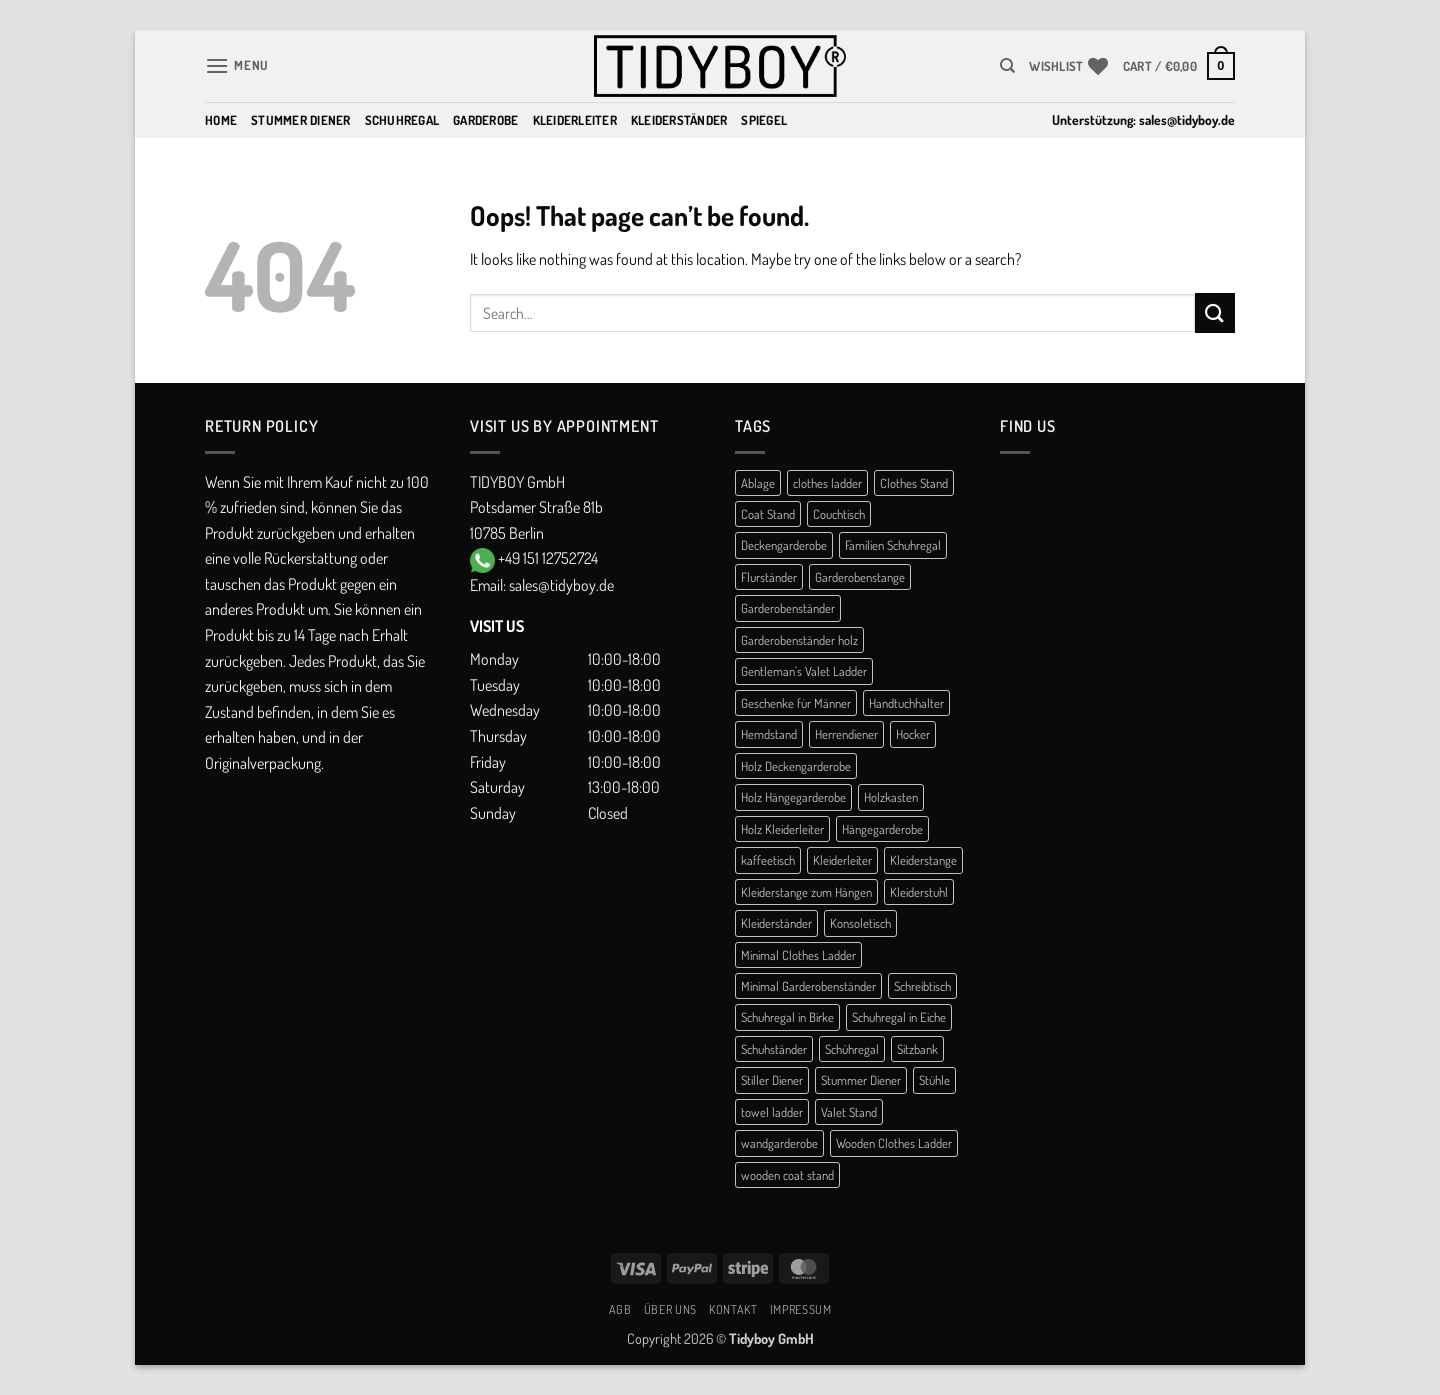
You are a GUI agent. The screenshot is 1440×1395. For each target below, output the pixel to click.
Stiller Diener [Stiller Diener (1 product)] (772, 1080)
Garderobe (485, 120)
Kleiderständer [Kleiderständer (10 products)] (776, 923)
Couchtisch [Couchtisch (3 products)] (839, 514)
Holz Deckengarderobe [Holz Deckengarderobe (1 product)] (796, 766)
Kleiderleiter (575, 120)
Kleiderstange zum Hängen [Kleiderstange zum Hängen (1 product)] (806, 892)
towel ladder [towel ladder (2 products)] (772, 1112)
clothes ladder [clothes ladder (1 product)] (827, 483)
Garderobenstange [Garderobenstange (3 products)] (860, 577)
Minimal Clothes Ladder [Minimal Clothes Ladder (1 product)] (798, 955)
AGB (620, 1309)
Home (221, 120)
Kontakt (733, 1309)
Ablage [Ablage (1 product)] (758, 483)
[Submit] (1215, 312)
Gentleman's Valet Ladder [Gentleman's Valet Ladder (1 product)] (804, 671)
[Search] (1007, 66)
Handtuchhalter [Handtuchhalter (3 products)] (906, 703)
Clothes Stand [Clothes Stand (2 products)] (914, 483)
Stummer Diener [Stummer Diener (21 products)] (861, 1080)
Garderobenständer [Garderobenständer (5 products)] (788, 608)
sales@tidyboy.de (1187, 119)
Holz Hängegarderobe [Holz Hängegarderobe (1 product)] (793, 797)
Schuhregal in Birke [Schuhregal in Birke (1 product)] (787, 1017)
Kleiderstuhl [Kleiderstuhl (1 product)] (919, 892)
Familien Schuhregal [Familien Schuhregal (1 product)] (893, 545)
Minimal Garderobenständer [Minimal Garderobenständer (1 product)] (808, 986)
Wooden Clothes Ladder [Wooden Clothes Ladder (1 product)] (894, 1143)
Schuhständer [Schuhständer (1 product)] (774, 1049)
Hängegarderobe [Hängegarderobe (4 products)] (882, 829)
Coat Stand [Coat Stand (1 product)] (768, 514)
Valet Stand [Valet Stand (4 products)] (849, 1112)
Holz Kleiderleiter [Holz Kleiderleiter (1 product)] (782, 829)
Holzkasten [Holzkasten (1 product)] (891, 797)
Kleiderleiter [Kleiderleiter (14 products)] (842, 860)
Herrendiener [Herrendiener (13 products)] (846, 734)
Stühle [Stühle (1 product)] (934, 1080)
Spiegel (764, 120)
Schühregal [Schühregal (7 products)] (852, 1049)
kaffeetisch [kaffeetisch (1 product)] (768, 860)
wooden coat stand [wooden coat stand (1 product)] (787, 1175)
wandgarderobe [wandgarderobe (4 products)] (779, 1143)
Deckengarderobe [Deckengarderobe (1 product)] (784, 545)
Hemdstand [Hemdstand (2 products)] (769, 734)
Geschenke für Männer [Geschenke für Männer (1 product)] (796, 703)
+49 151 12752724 (548, 558)
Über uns (670, 1309)
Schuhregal (402, 120)
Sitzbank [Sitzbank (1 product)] (917, 1049)
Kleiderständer (679, 120)
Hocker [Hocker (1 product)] (913, 734)
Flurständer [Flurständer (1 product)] (769, 577)
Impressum (801, 1309)
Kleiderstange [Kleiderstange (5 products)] (923, 860)
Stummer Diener (301, 120)
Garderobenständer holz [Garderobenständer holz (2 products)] (799, 640)
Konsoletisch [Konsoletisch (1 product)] (860, 923)
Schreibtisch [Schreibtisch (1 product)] (922, 986)
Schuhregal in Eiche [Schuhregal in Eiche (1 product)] (899, 1017)
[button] (237, 65)
